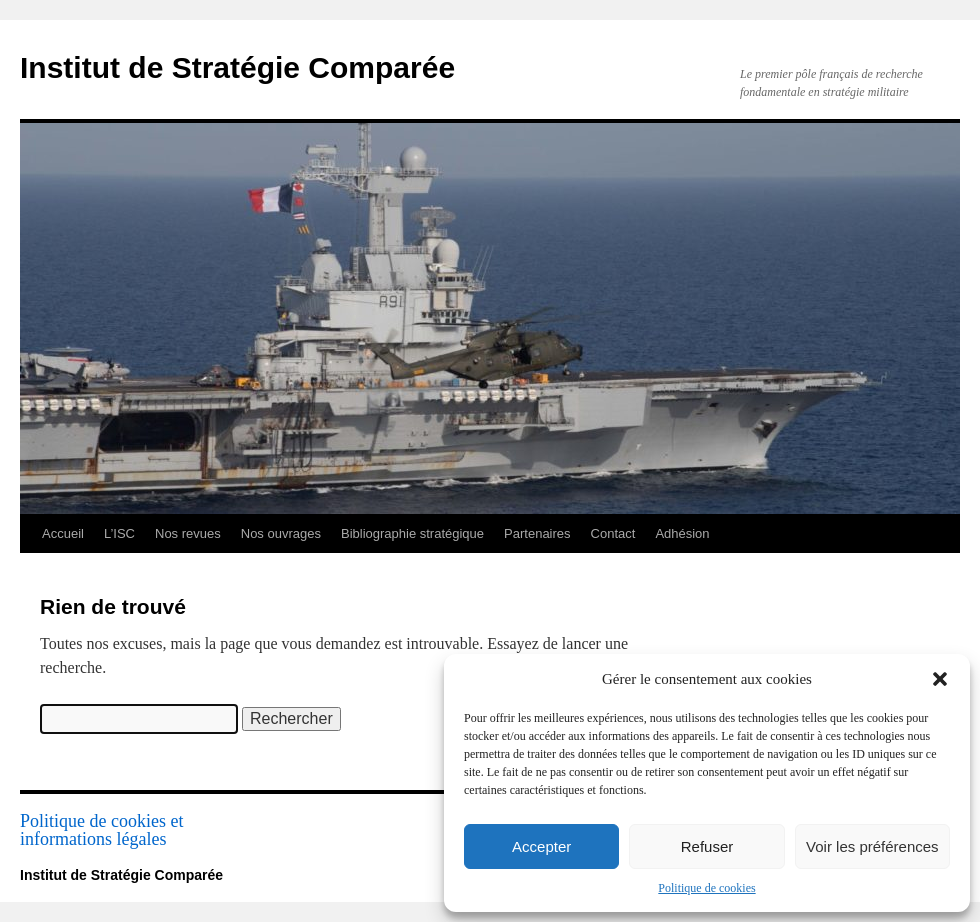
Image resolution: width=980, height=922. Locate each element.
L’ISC (119, 533)
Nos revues (188, 533)
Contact (613, 533)
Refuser (707, 846)
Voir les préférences (872, 846)
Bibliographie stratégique (412, 533)
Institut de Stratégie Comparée (237, 67)
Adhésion (682, 533)
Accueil (63, 533)
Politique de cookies (706, 888)
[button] (940, 679)
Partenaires (537, 533)
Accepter (541, 846)
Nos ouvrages (281, 533)
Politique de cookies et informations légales (101, 830)
